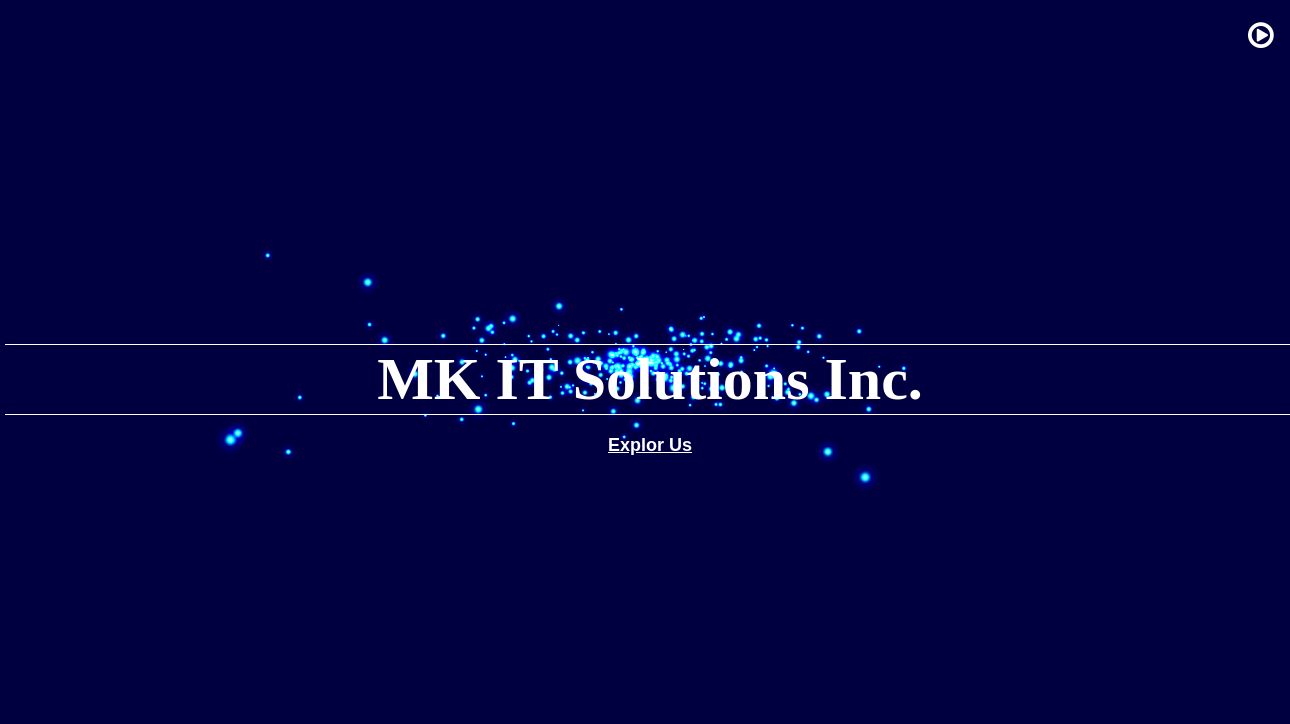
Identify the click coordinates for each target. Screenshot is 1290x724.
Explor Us (650, 445)
